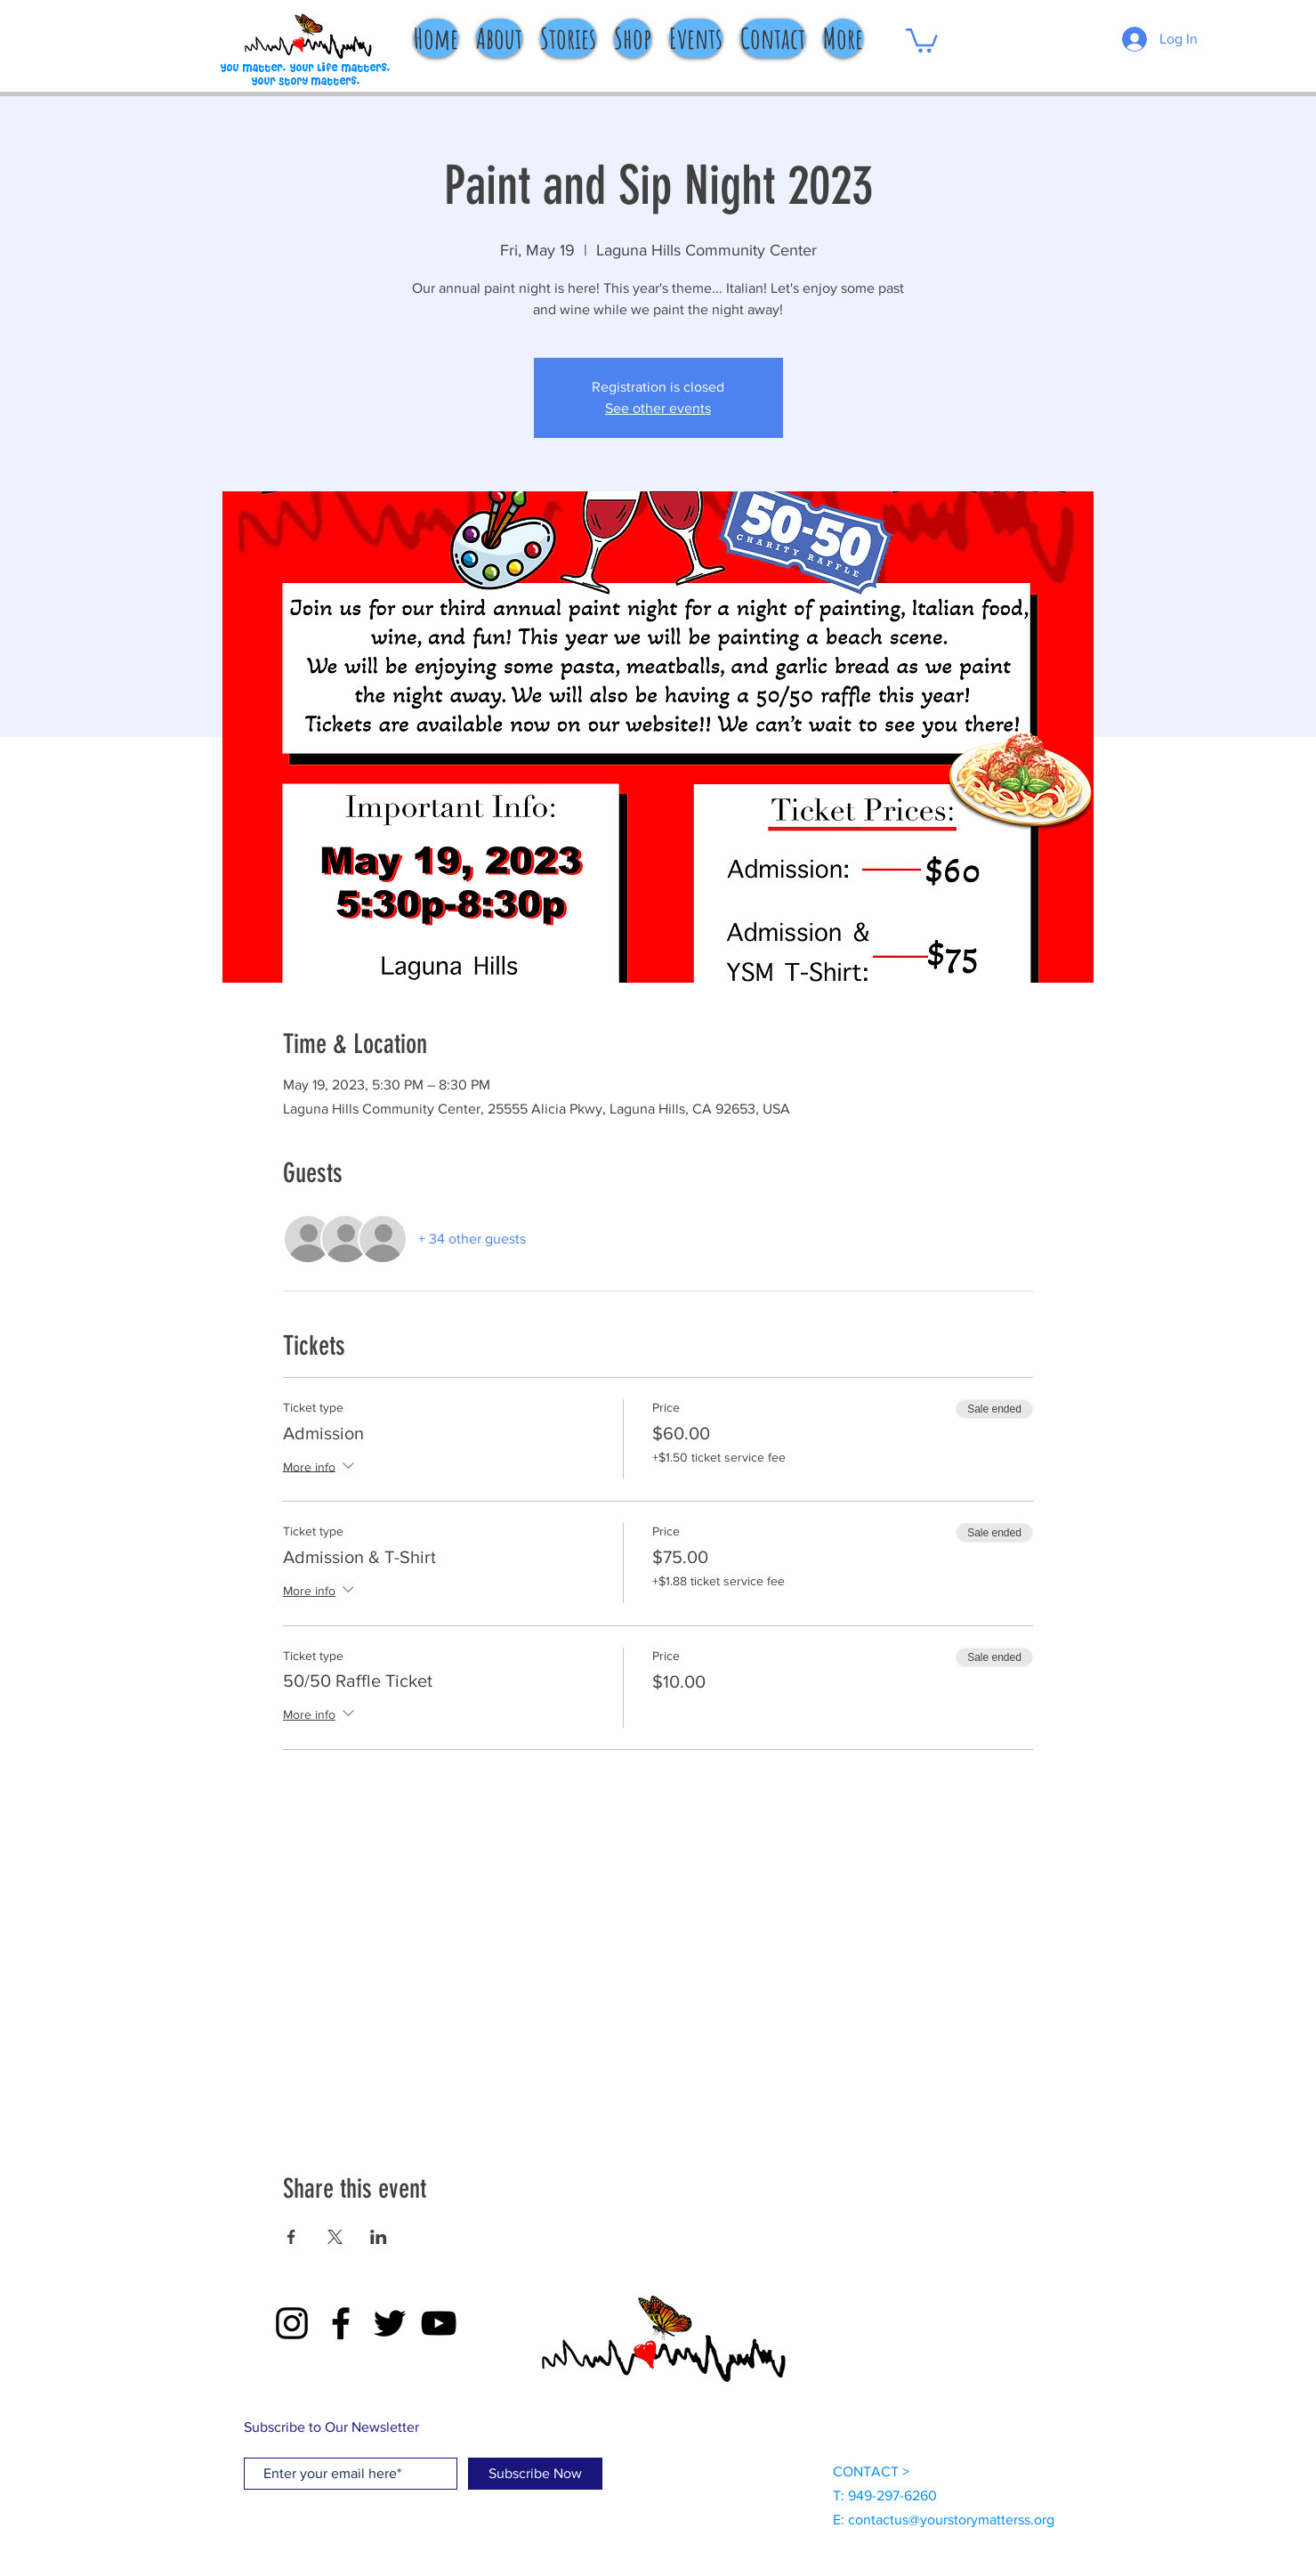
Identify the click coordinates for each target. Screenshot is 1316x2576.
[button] (922, 39)
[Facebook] (340, 2323)
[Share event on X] (335, 2237)
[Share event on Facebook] (291, 2237)
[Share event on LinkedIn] (378, 2237)
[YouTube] (438, 2323)
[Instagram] (291, 2323)
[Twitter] (389, 2323)
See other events (658, 408)
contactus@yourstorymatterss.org (951, 2519)
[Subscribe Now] (535, 2474)
